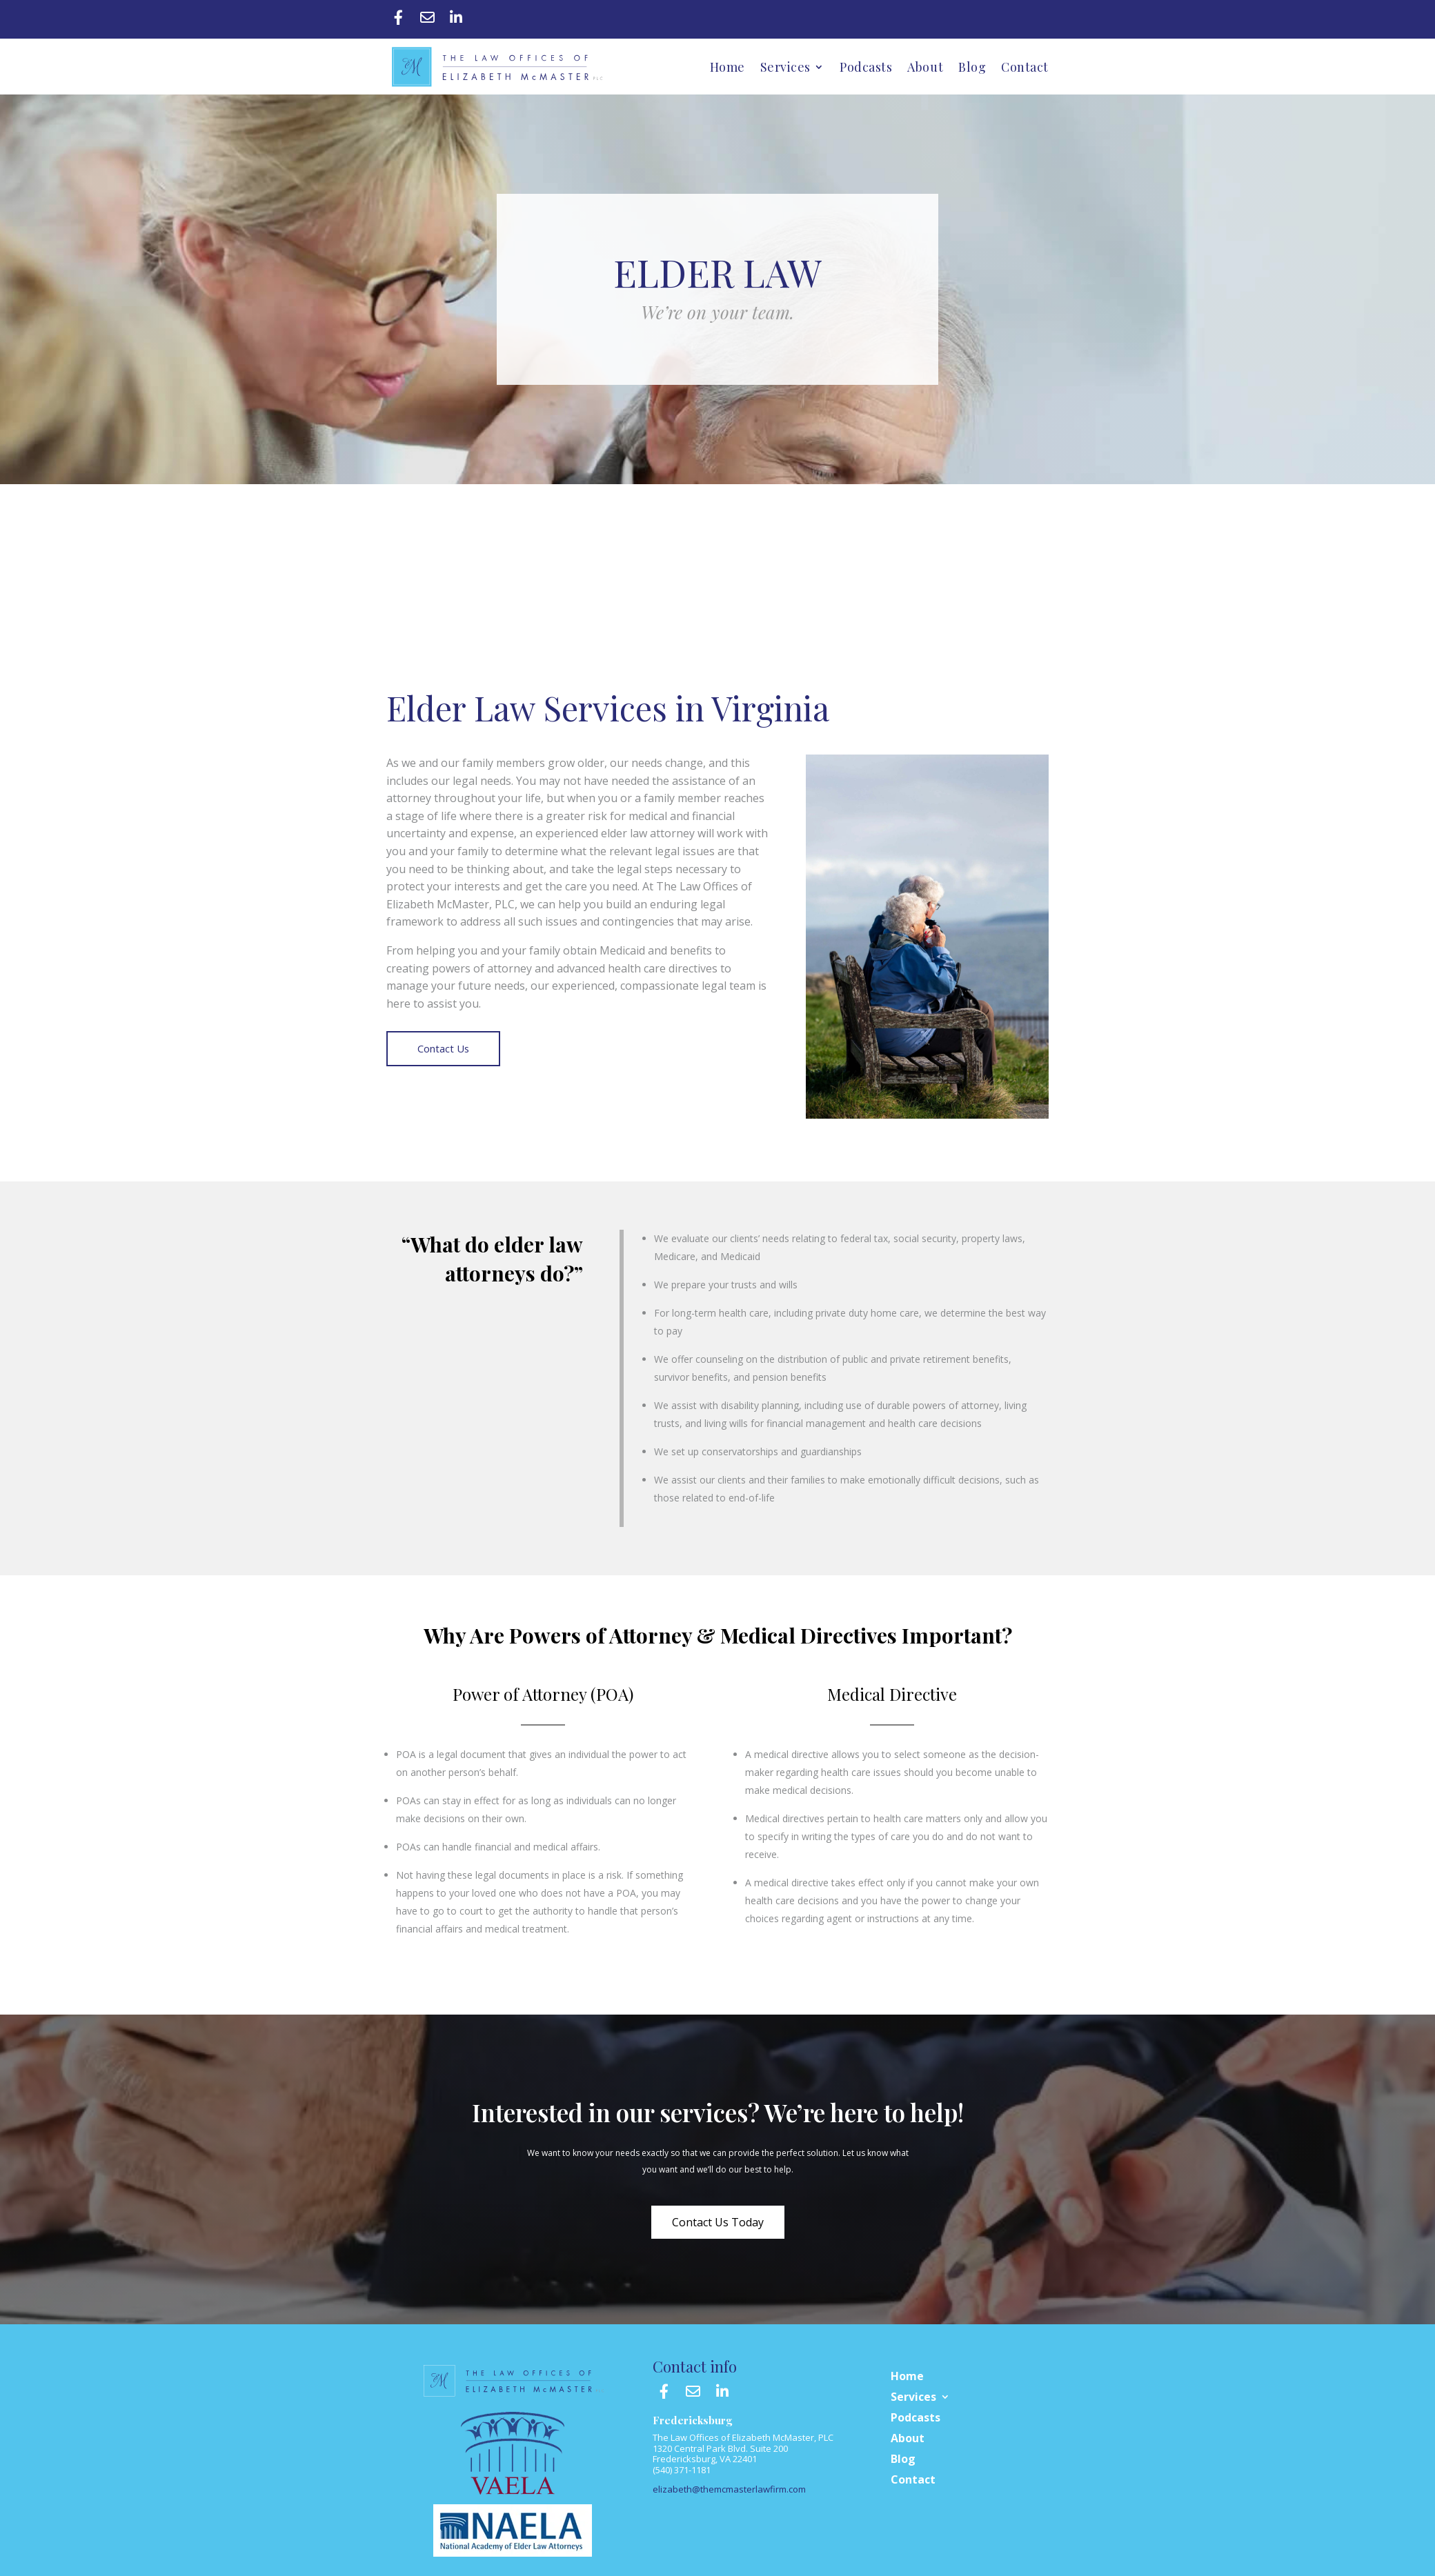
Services (785, 67)
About (925, 67)
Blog (972, 67)
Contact (1025, 67)
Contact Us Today (718, 2222)
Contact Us (443, 1049)
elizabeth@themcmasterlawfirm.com (729, 2489)
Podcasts (866, 67)
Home (727, 67)
